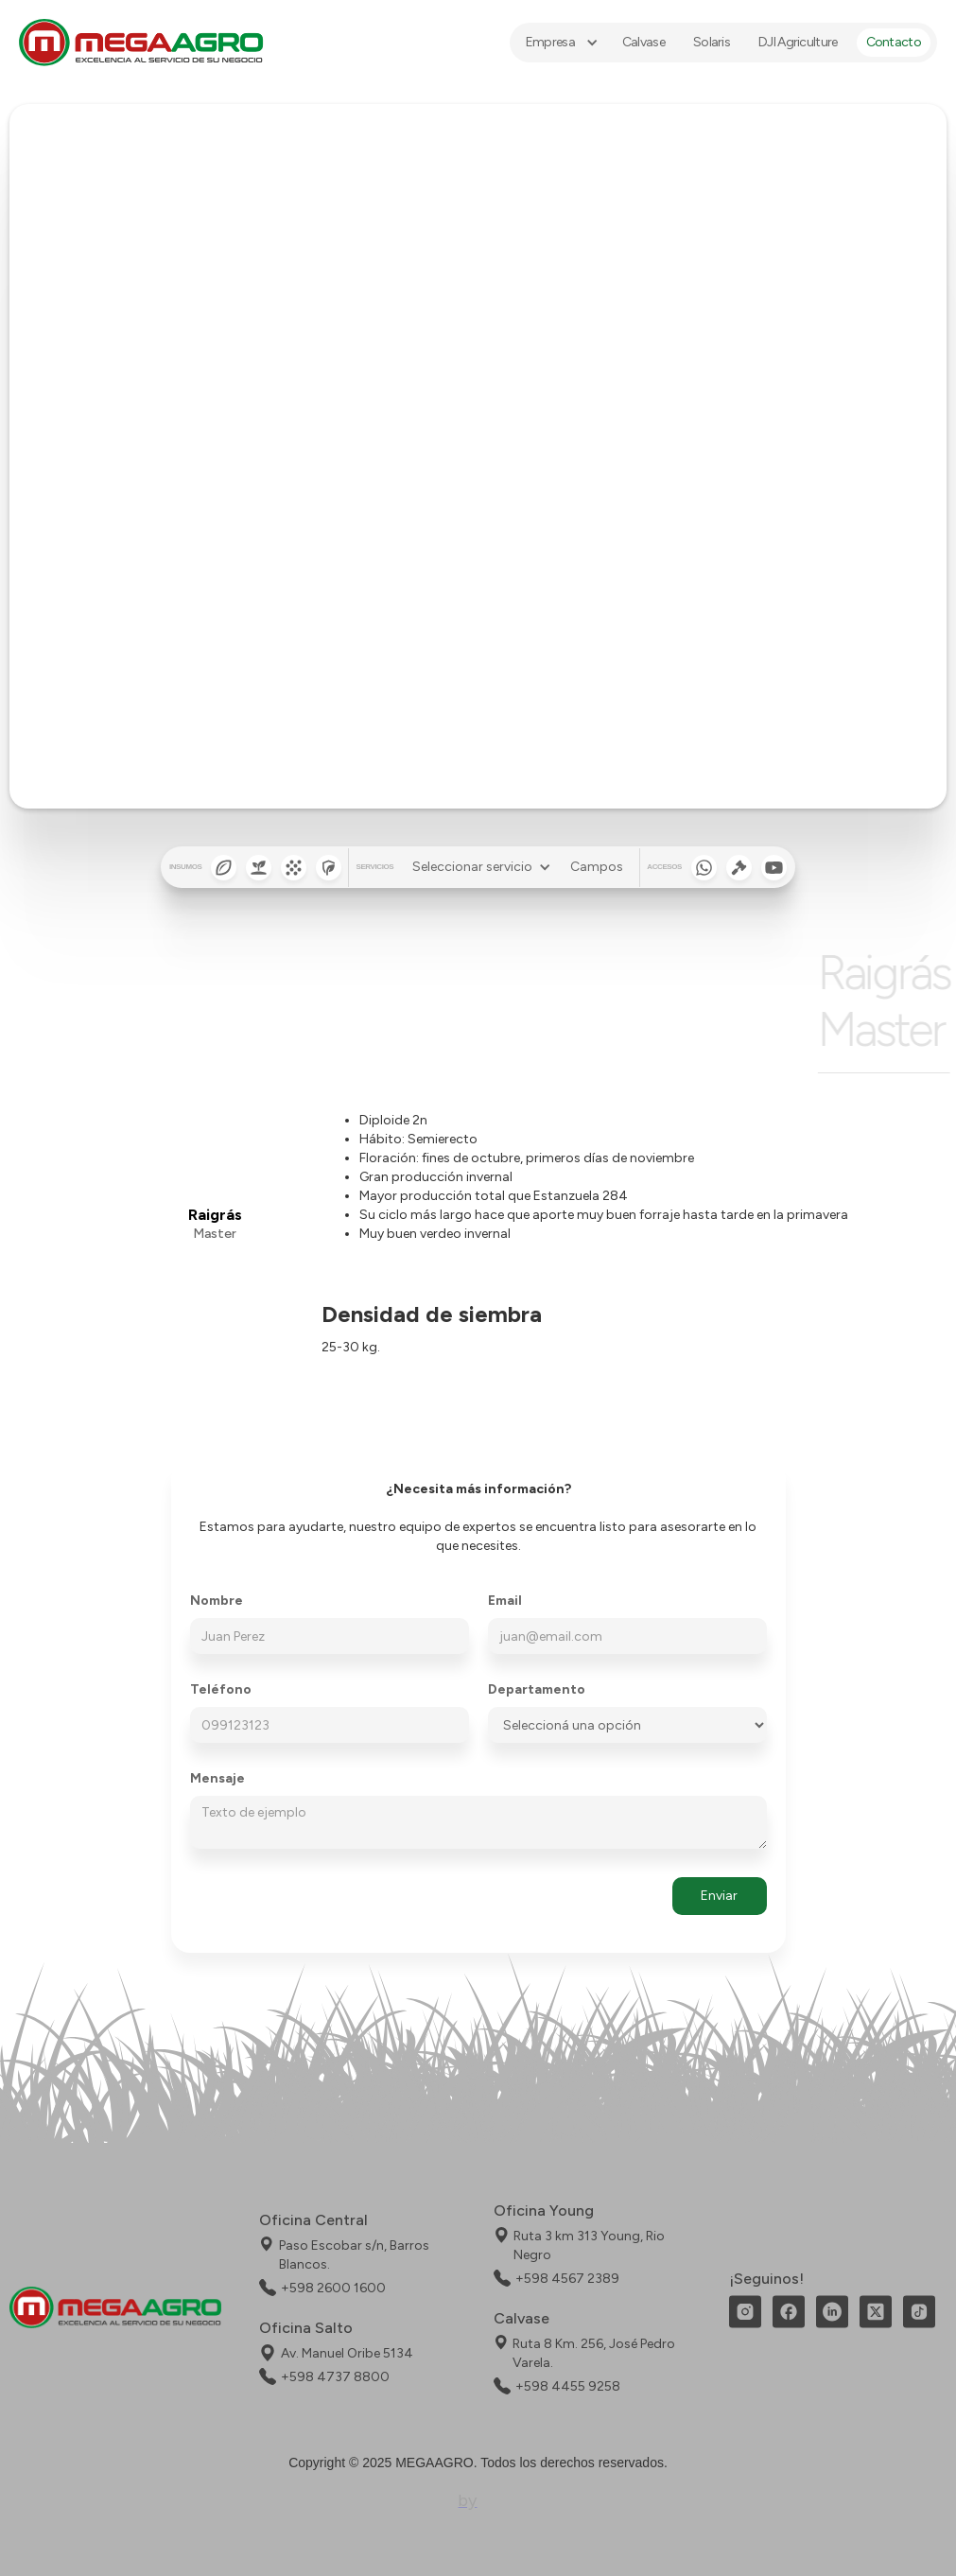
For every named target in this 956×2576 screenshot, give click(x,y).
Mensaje (217, 1778)
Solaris (711, 42)
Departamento (536, 1689)
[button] (559, 42)
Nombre (216, 1601)
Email (505, 1601)
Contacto (893, 42)
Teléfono (221, 1689)
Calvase (643, 42)
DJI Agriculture (798, 42)
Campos (596, 867)
